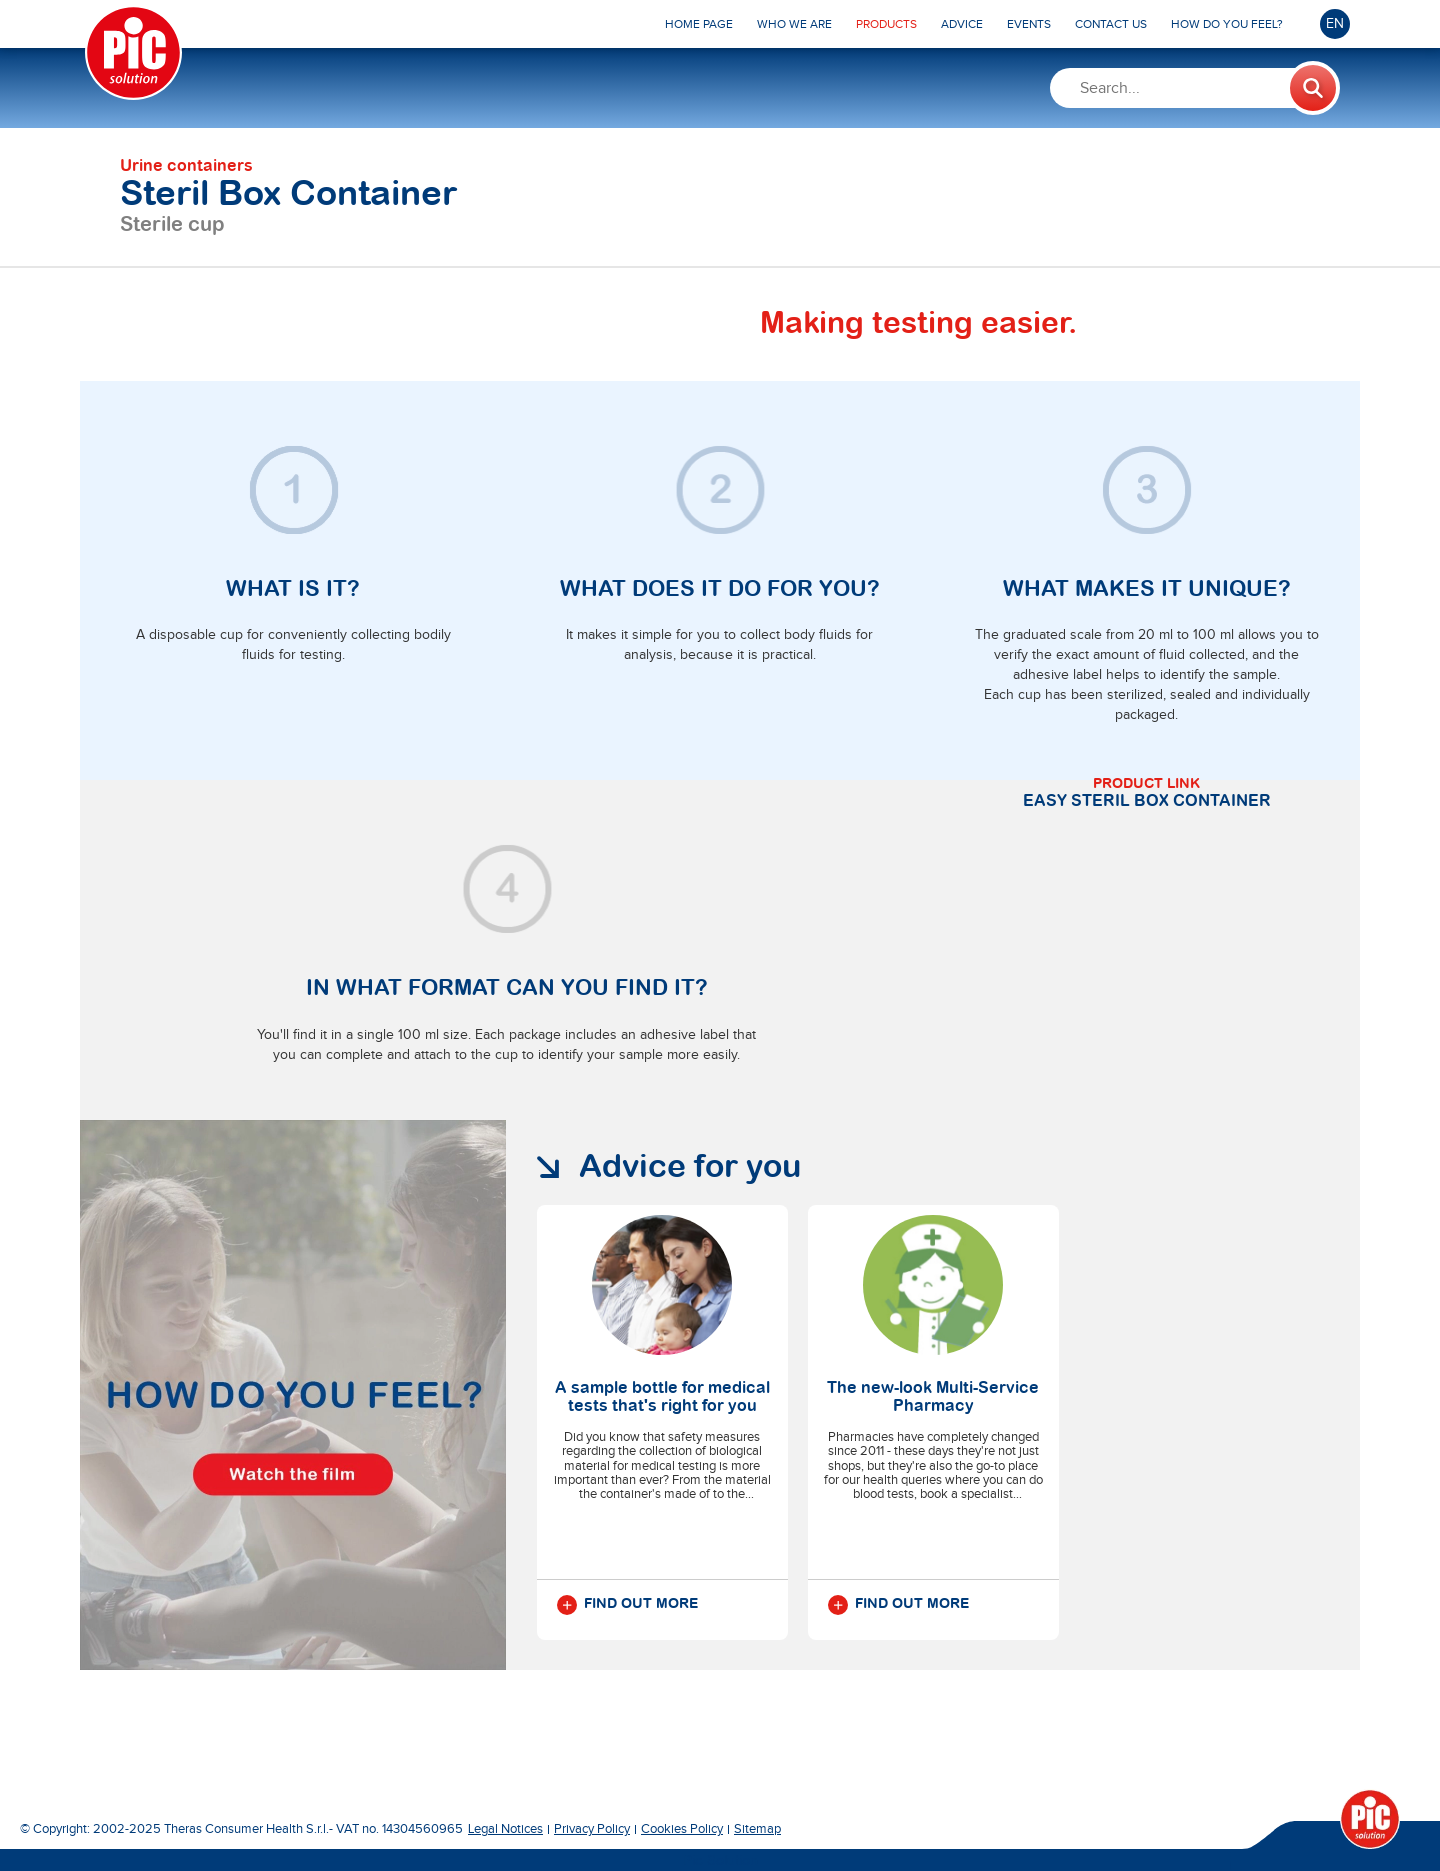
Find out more (627, 1605)
